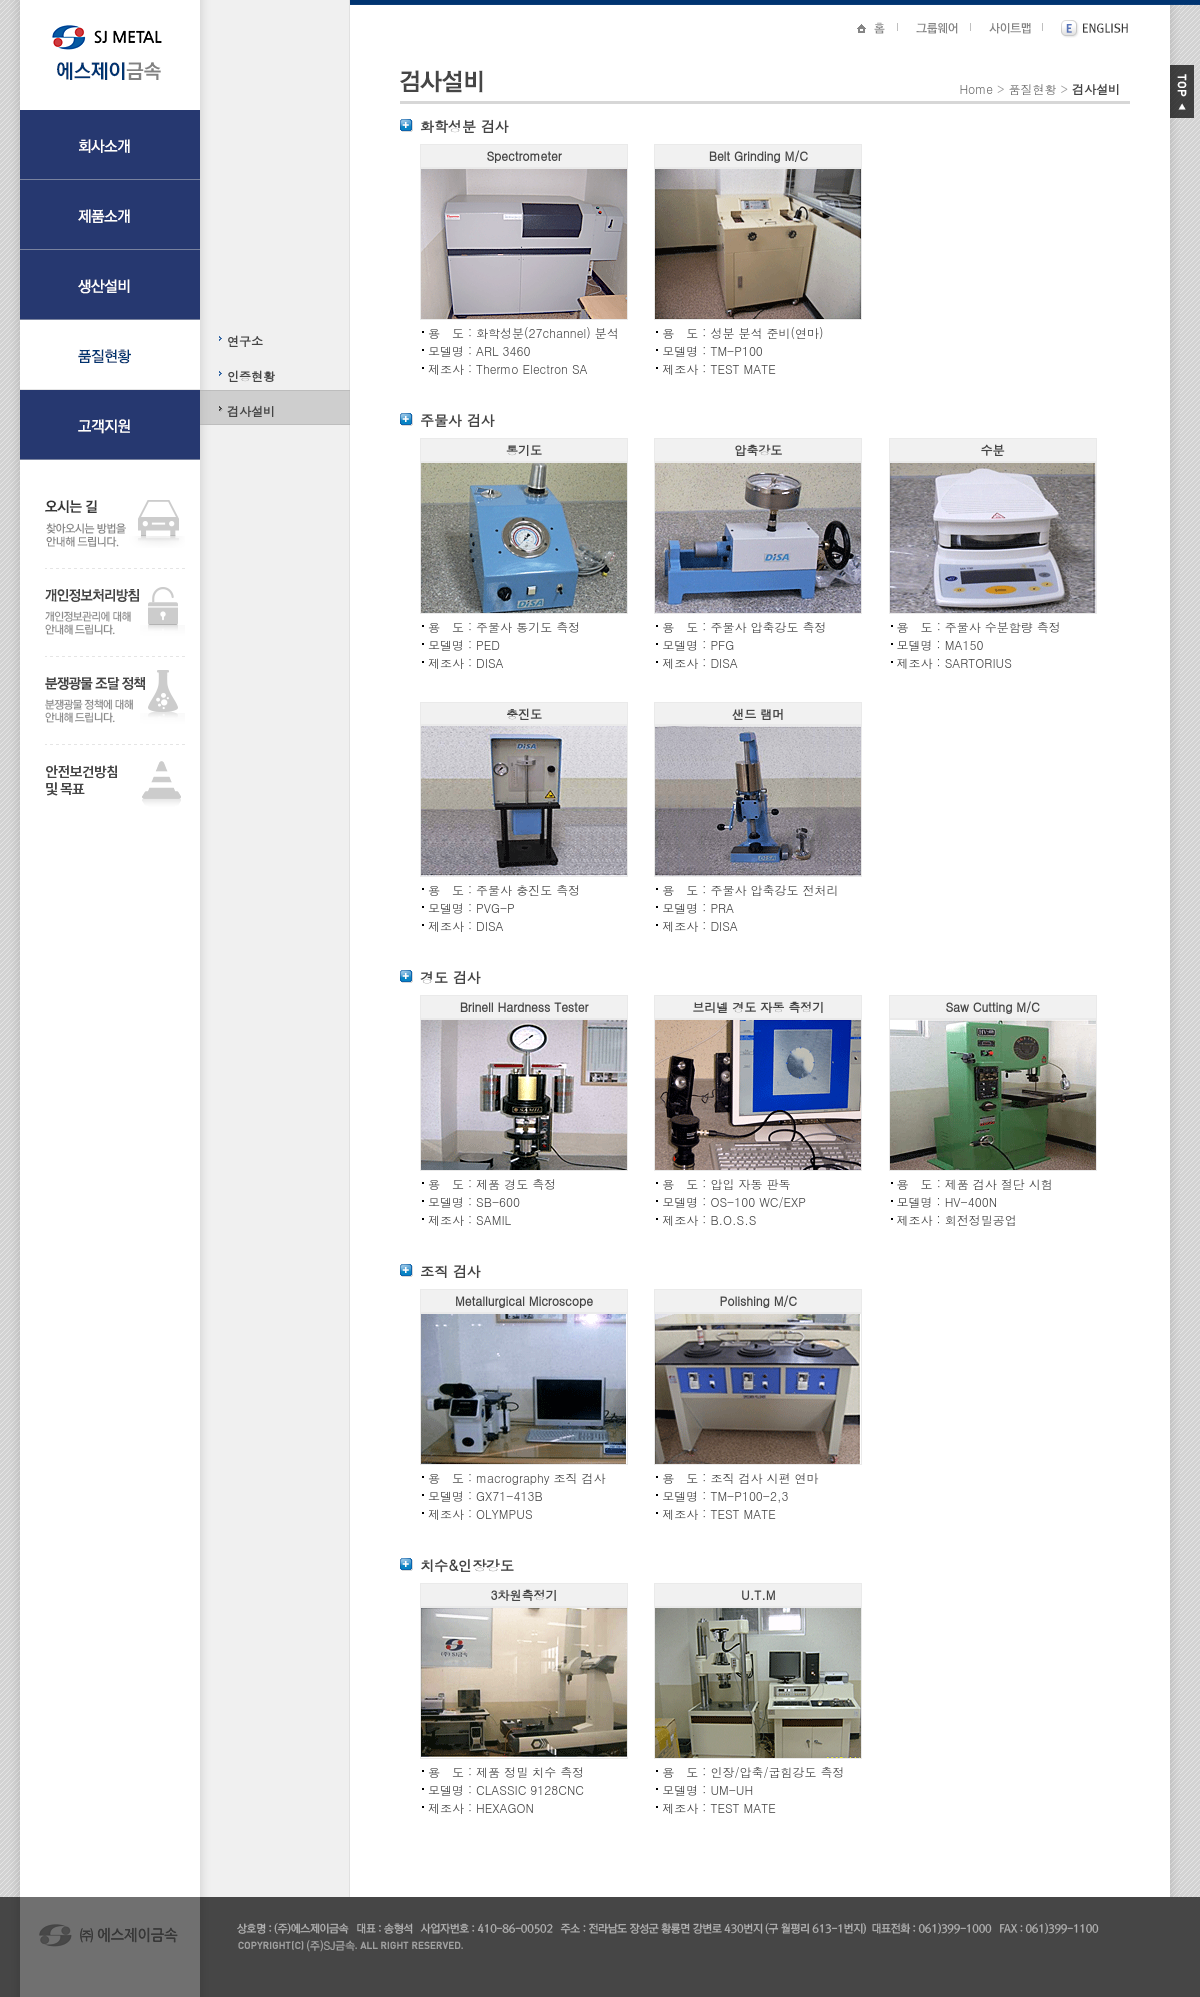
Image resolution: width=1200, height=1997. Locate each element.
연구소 (245, 340)
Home (976, 88)
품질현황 (1032, 88)
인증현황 (251, 375)
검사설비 (251, 410)
